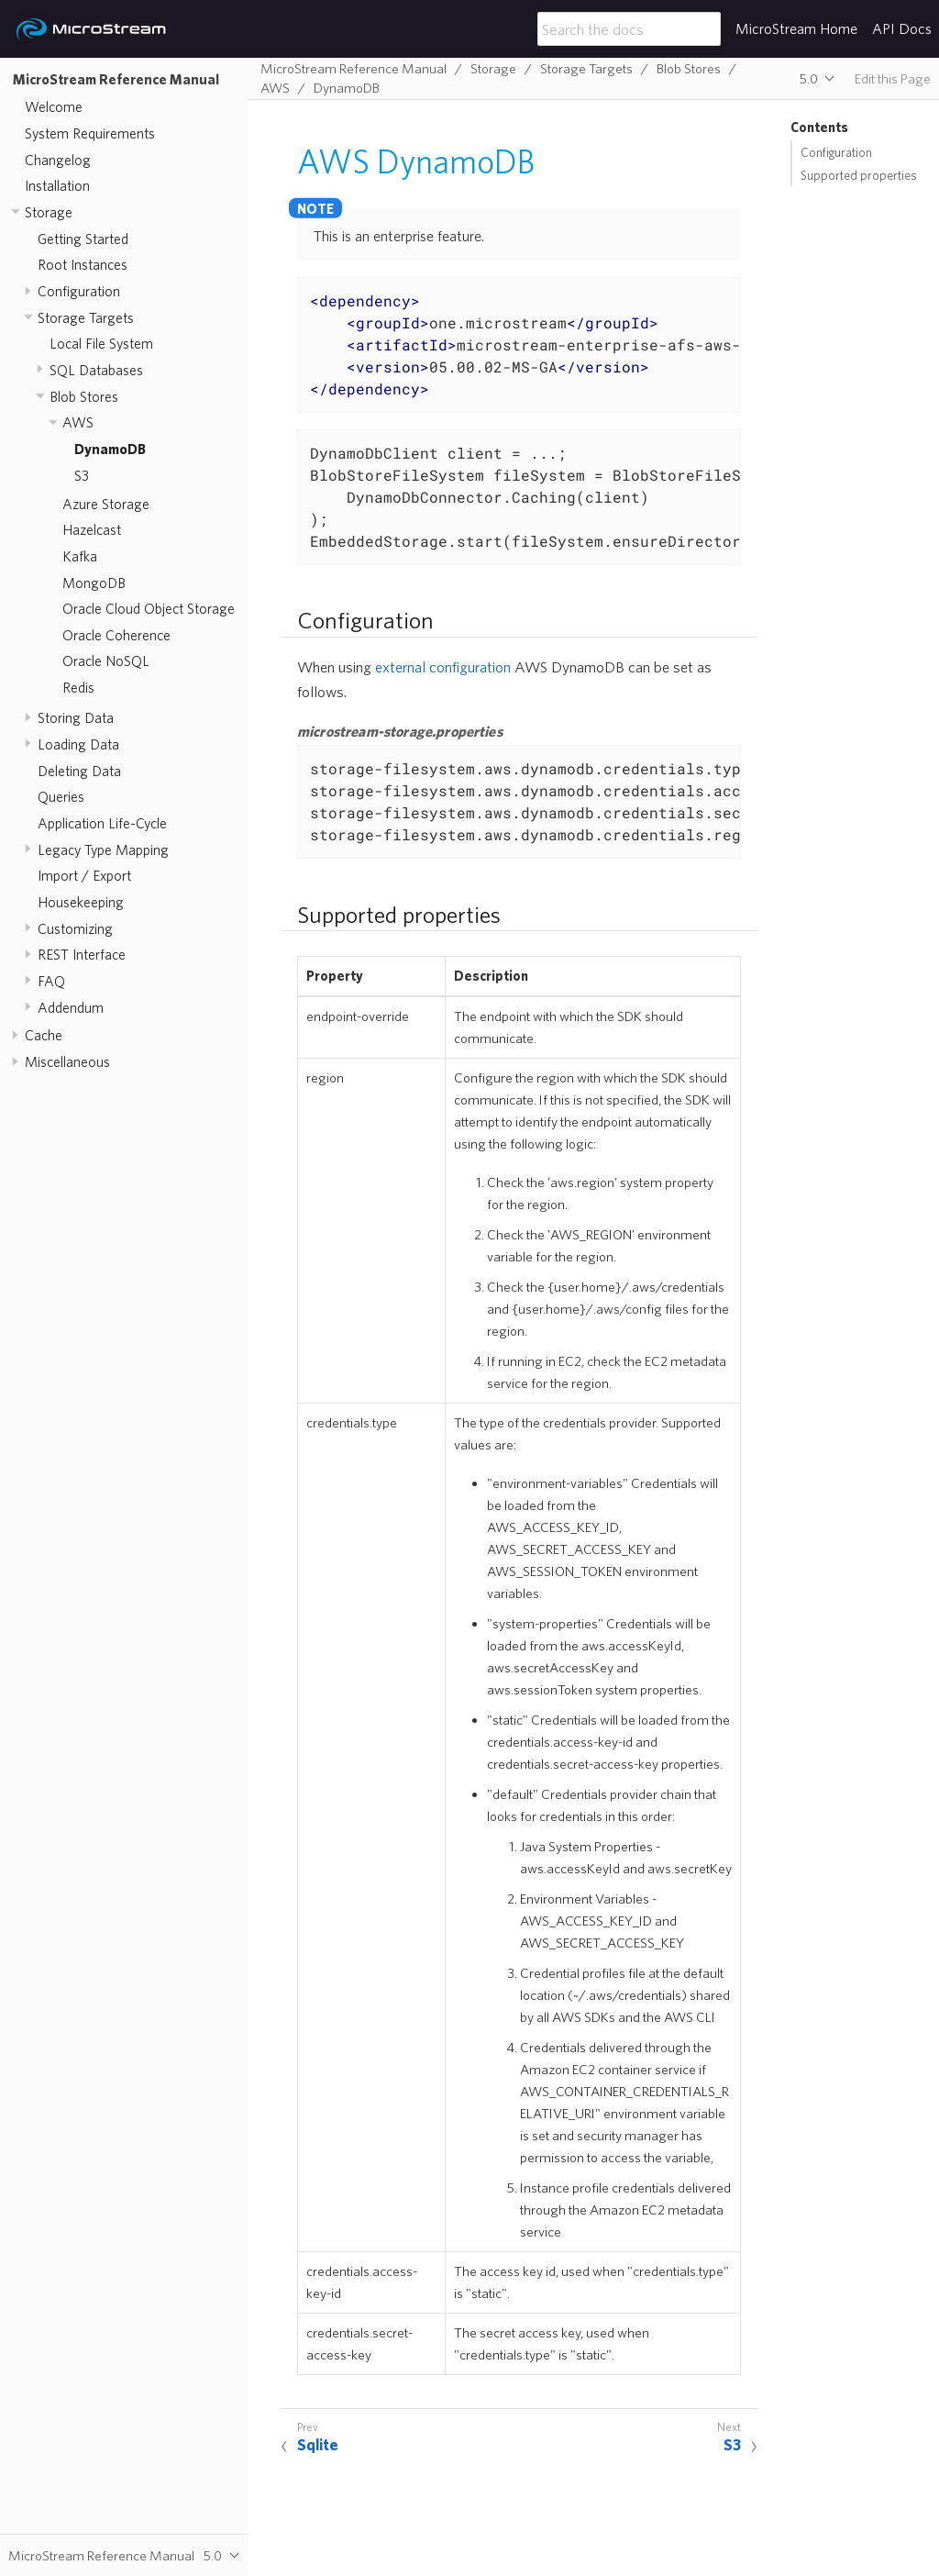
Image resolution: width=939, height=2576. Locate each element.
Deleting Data (79, 770)
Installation (57, 185)
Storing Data (76, 717)
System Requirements (90, 133)
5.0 (809, 78)
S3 (81, 475)
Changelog (58, 159)
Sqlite (317, 2444)
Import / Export (84, 875)
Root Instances (82, 264)
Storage (48, 212)
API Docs (902, 28)
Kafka (79, 556)
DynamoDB (110, 448)
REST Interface (82, 954)
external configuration (443, 666)
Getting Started (83, 238)
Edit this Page (893, 78)
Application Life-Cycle (102, 823)
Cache (43, 1035)
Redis (78, 687)
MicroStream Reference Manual (116, 79)
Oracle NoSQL (105, 660)
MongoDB (94, 582)
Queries (61, 796)
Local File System (101, 343)
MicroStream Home (796, 28)
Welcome (54, 106)
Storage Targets (86, 317)
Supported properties (859, 175)
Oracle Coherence (116, 635)
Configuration (79, 291)
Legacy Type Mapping (103, 849)
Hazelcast (91, 529)
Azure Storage (105, 503)
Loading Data (78, 744)
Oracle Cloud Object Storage (148, 608)
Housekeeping (81, 902)
